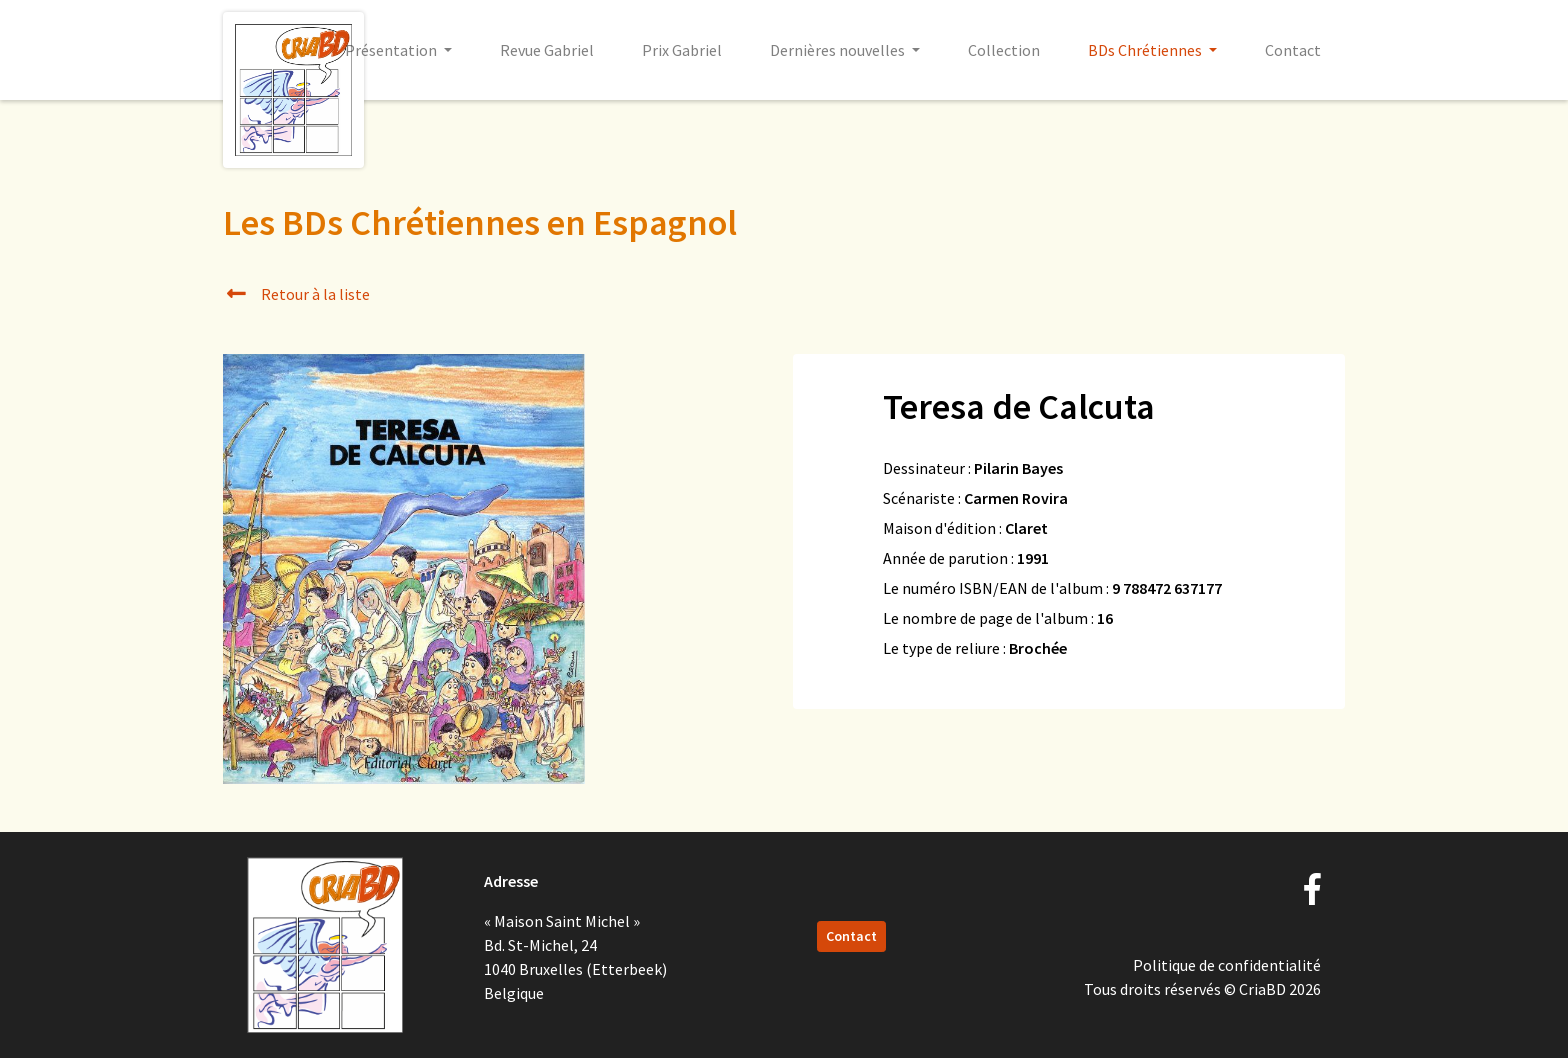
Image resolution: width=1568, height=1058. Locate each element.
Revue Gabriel (547, 50)
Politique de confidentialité (1227, 965)
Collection (1004, 50)
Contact (1293, 50)
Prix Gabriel (682, 50)
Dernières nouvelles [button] (839, 50)
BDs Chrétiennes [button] (1146, 50)
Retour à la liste (296, 294)
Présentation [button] (392, 50)
